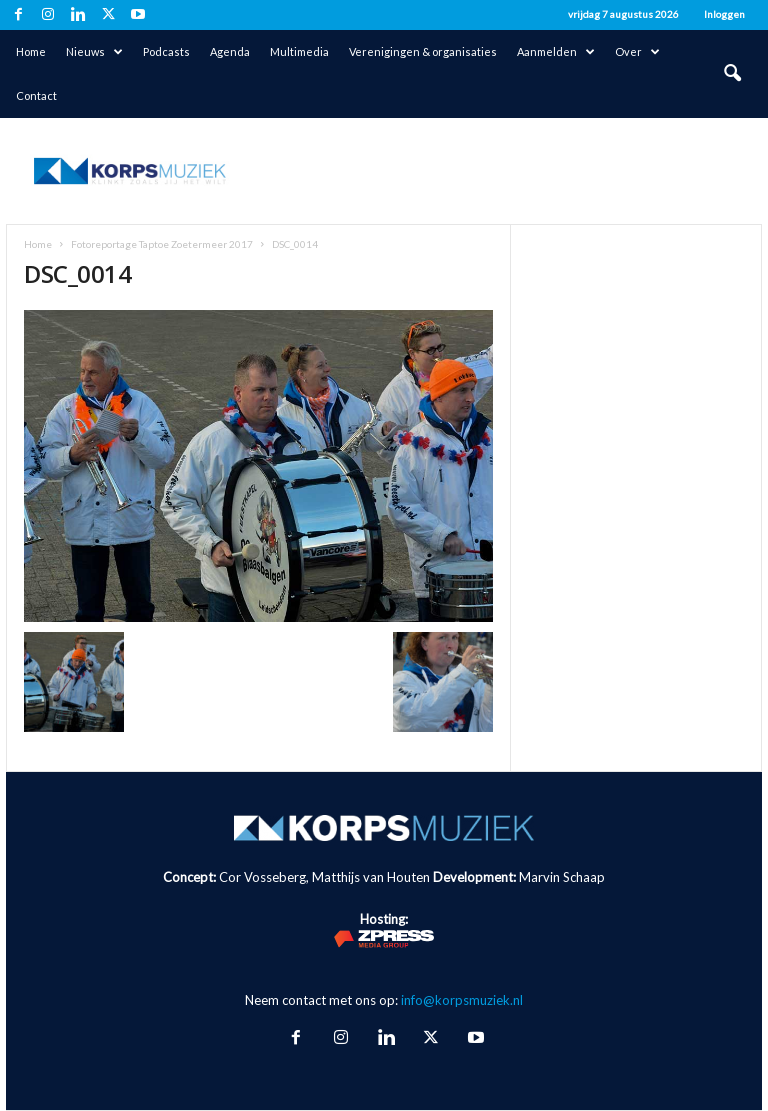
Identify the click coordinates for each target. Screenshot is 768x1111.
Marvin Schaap (562, 877)
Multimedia (299, 51)
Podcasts (166, 51)
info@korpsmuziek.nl (462, 1000)
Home (31, 51)
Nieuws (94, 52)
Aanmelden (556, 52)
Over (637, 52)
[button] (732, 74)
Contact (36, 95)
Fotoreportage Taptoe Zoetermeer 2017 (162, 244)
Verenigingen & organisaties (423, 51)
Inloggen (724, 14)
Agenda (230, 51)
